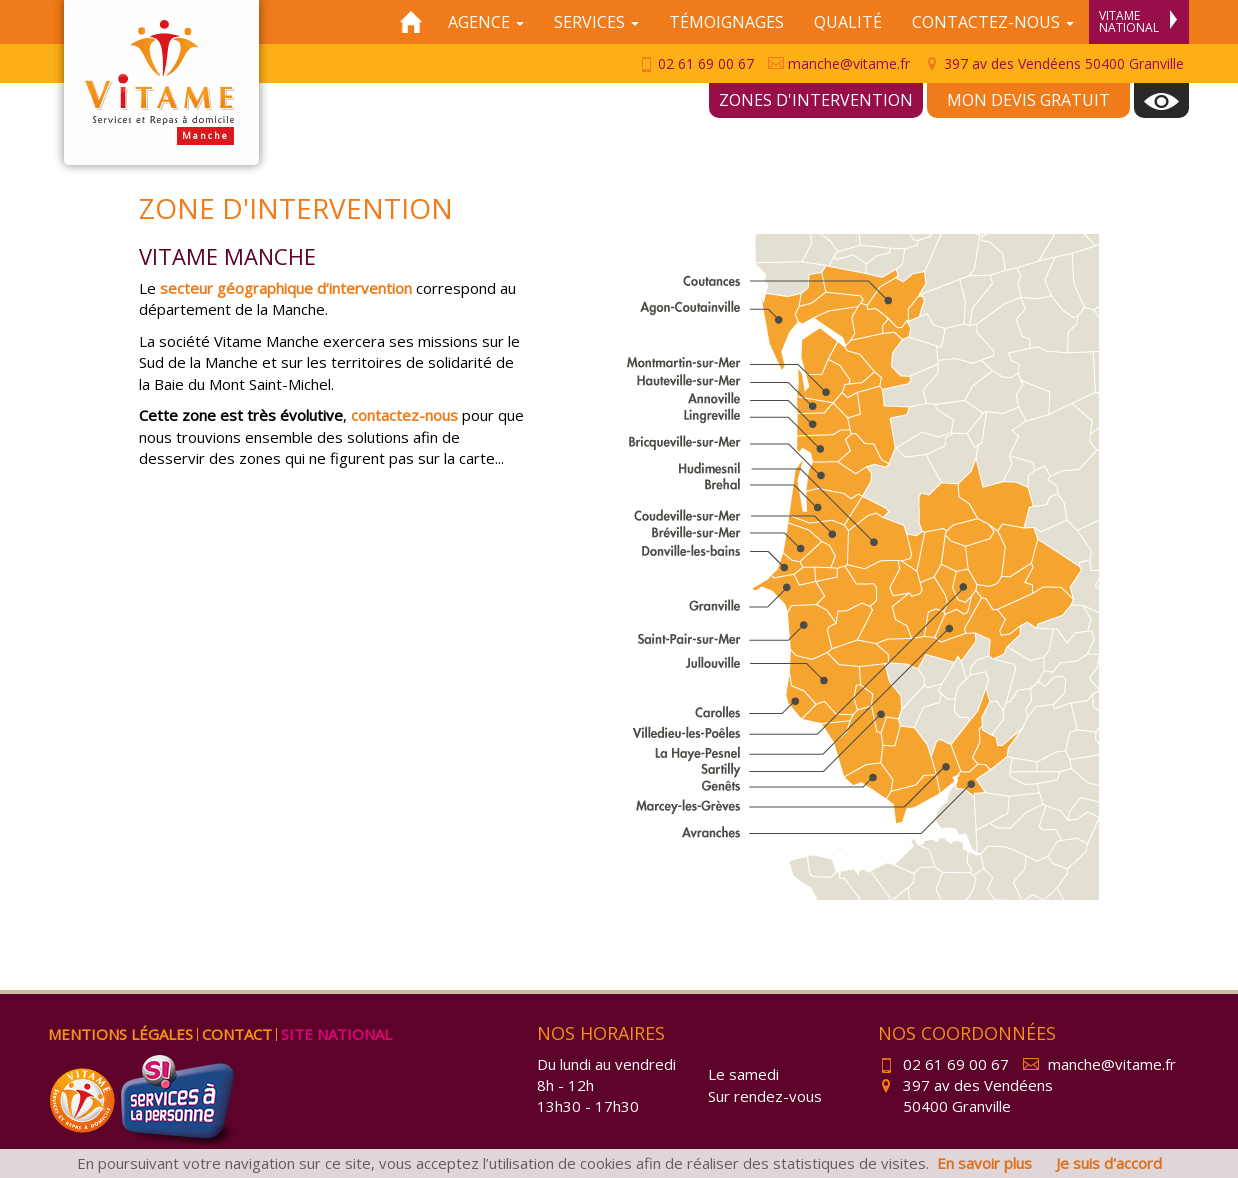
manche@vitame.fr (839, 63)
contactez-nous (404, 415)
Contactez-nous (993, 22)
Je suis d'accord (1109, 1163)
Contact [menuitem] (237, 1034)
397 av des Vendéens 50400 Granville (1054, 63)
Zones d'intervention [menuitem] (816, 100)
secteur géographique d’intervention (286, 288)
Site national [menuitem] (336, 1034)
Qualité (848, 22)
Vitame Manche (161, 82)
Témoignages (726, 22)
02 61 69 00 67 (696, 63)
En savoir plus (984, 1163)
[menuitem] (1161, 100)
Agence (486, 22)
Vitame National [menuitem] (1138, 21)
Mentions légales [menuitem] (120, 1034)
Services (596, 22)
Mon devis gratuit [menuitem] (1028, 100)
